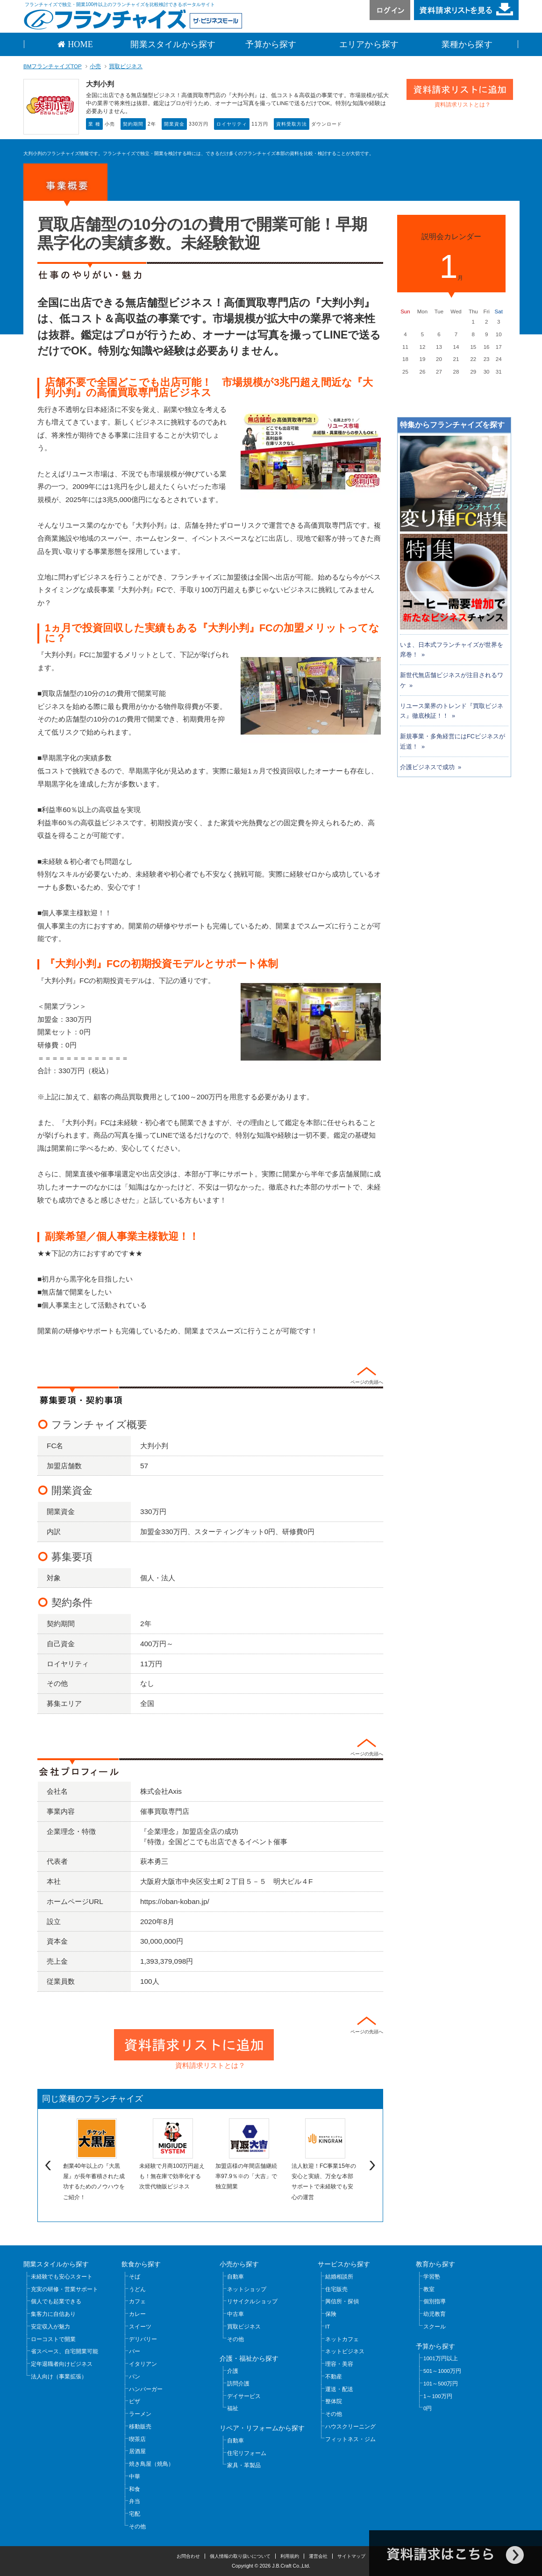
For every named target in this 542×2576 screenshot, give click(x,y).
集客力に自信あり (53, 2314)
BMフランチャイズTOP (52, 66)
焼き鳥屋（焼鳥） (151, 2464)
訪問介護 (238, 2383)
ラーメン (140, 2414)
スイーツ (140, 2326)
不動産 (333, 2376)
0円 (427, 2408)
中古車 (235, 2314)
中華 (134, 2476)
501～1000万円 (442, 2371)
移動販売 (140, 2426)
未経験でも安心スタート (62, 2276)
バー (134, 2351)
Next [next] (373, 2165)
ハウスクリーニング (350, 2426)
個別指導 (434, 2301)
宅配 (134, 2514)
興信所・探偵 (342, 2301)
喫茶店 (137, 2439)
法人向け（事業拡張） (59, 2376)
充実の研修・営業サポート (64, 2289)
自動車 (235, 2276)
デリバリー (143, 2339)
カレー (137, 2314)
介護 (232, 2371)
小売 (95, 66)
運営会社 (318, 2556)
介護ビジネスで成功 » (430, 767)
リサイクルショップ (252, 2301)
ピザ (134, 2401)
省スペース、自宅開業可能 (64, 2351)
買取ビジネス (126, 66)
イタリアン (143, 2364)
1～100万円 (437, 2396)
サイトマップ (351, 2556)
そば (134, 2276)
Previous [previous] (46, 2165)
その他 (137, 2526)
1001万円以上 (440, 2358)
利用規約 (289, 2556)
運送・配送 (339, 2389)
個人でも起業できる (56, 2301)
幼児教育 (434, 2314)
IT (327, 2326)
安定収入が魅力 (50, 2326)
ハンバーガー (146, 2389)
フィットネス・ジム (350, 2439)
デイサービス (244, 2396)
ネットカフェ (342, 2339)
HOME (79, 44)
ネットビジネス (344, 2351)
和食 (134, 2489)
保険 (330, 2314)
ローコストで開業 (53, 2339)
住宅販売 (336, 2289)
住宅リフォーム (246, 2453)
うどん (137, 2289)
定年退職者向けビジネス (62, 2364)
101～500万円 (440, 2383)
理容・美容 (339, 2364)
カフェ (137, 2301)
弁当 (134, 2501)
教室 (429, 2289)
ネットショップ (246, 2289)
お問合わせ (188, 2556)
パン (134, 2376)
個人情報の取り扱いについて (240, 2556)
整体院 (333, 2401)
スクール (434, 2326)
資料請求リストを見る (466, 10)
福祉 (232, 2408)
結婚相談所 (339, 2276)
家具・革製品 (244, 2465)
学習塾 (431, 2276)
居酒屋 (137, 2451)
